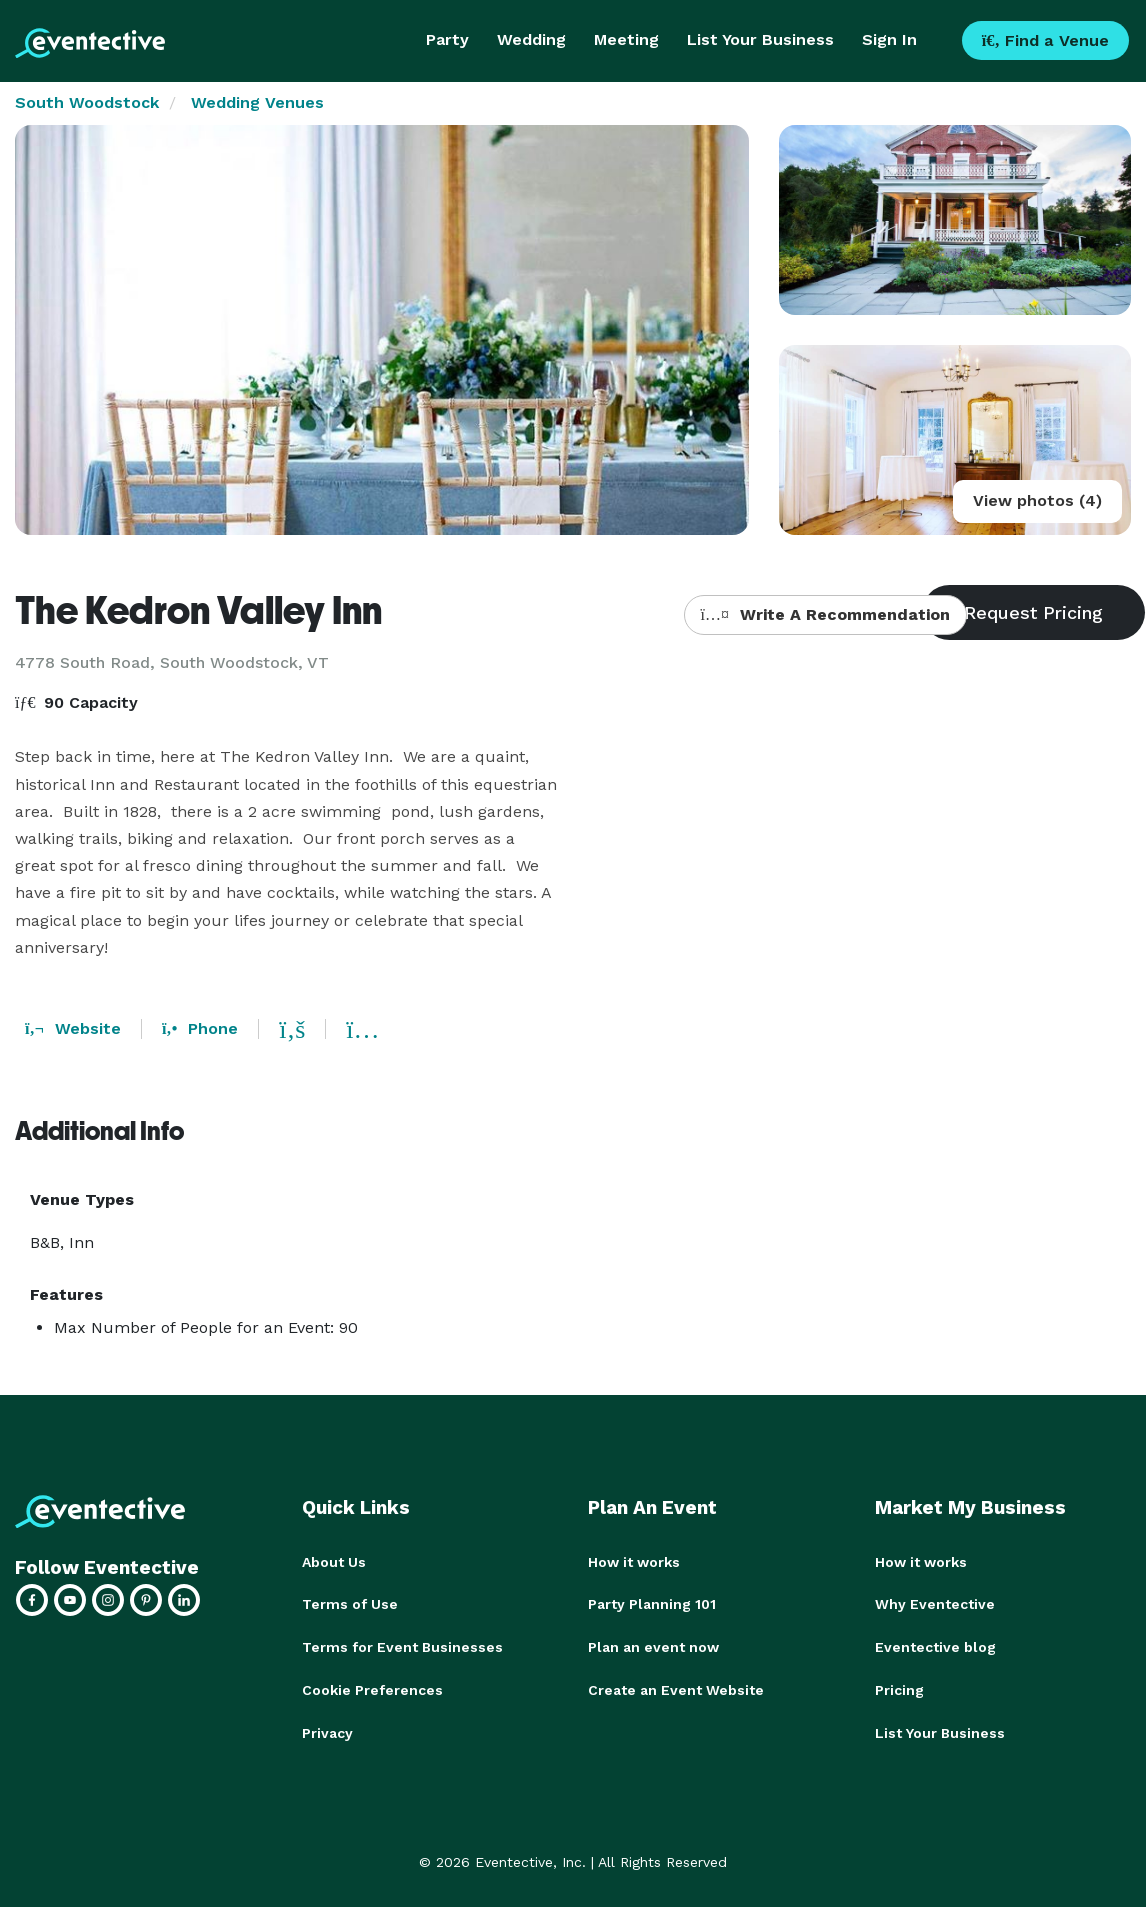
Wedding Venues (257, 102)
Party (447, 39)
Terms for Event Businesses (402, 1646)
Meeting (626, 39)
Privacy (327, 1730)
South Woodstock (87, 102)
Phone (200, 1028)
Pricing (899, 1688)
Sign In (889, 39)
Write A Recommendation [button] (825, 614)
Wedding (531, 39)
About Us (334, 1562)
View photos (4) (1037, 500)
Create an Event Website (676, 1688)
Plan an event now (653, 1646)
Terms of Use (350, 1604)
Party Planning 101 (652, 1604)
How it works (634, 1562)
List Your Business (760, 39)
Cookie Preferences (372, 1688)
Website (73, 1028)
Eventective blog (935, 1646)
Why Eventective (935, 1604)
